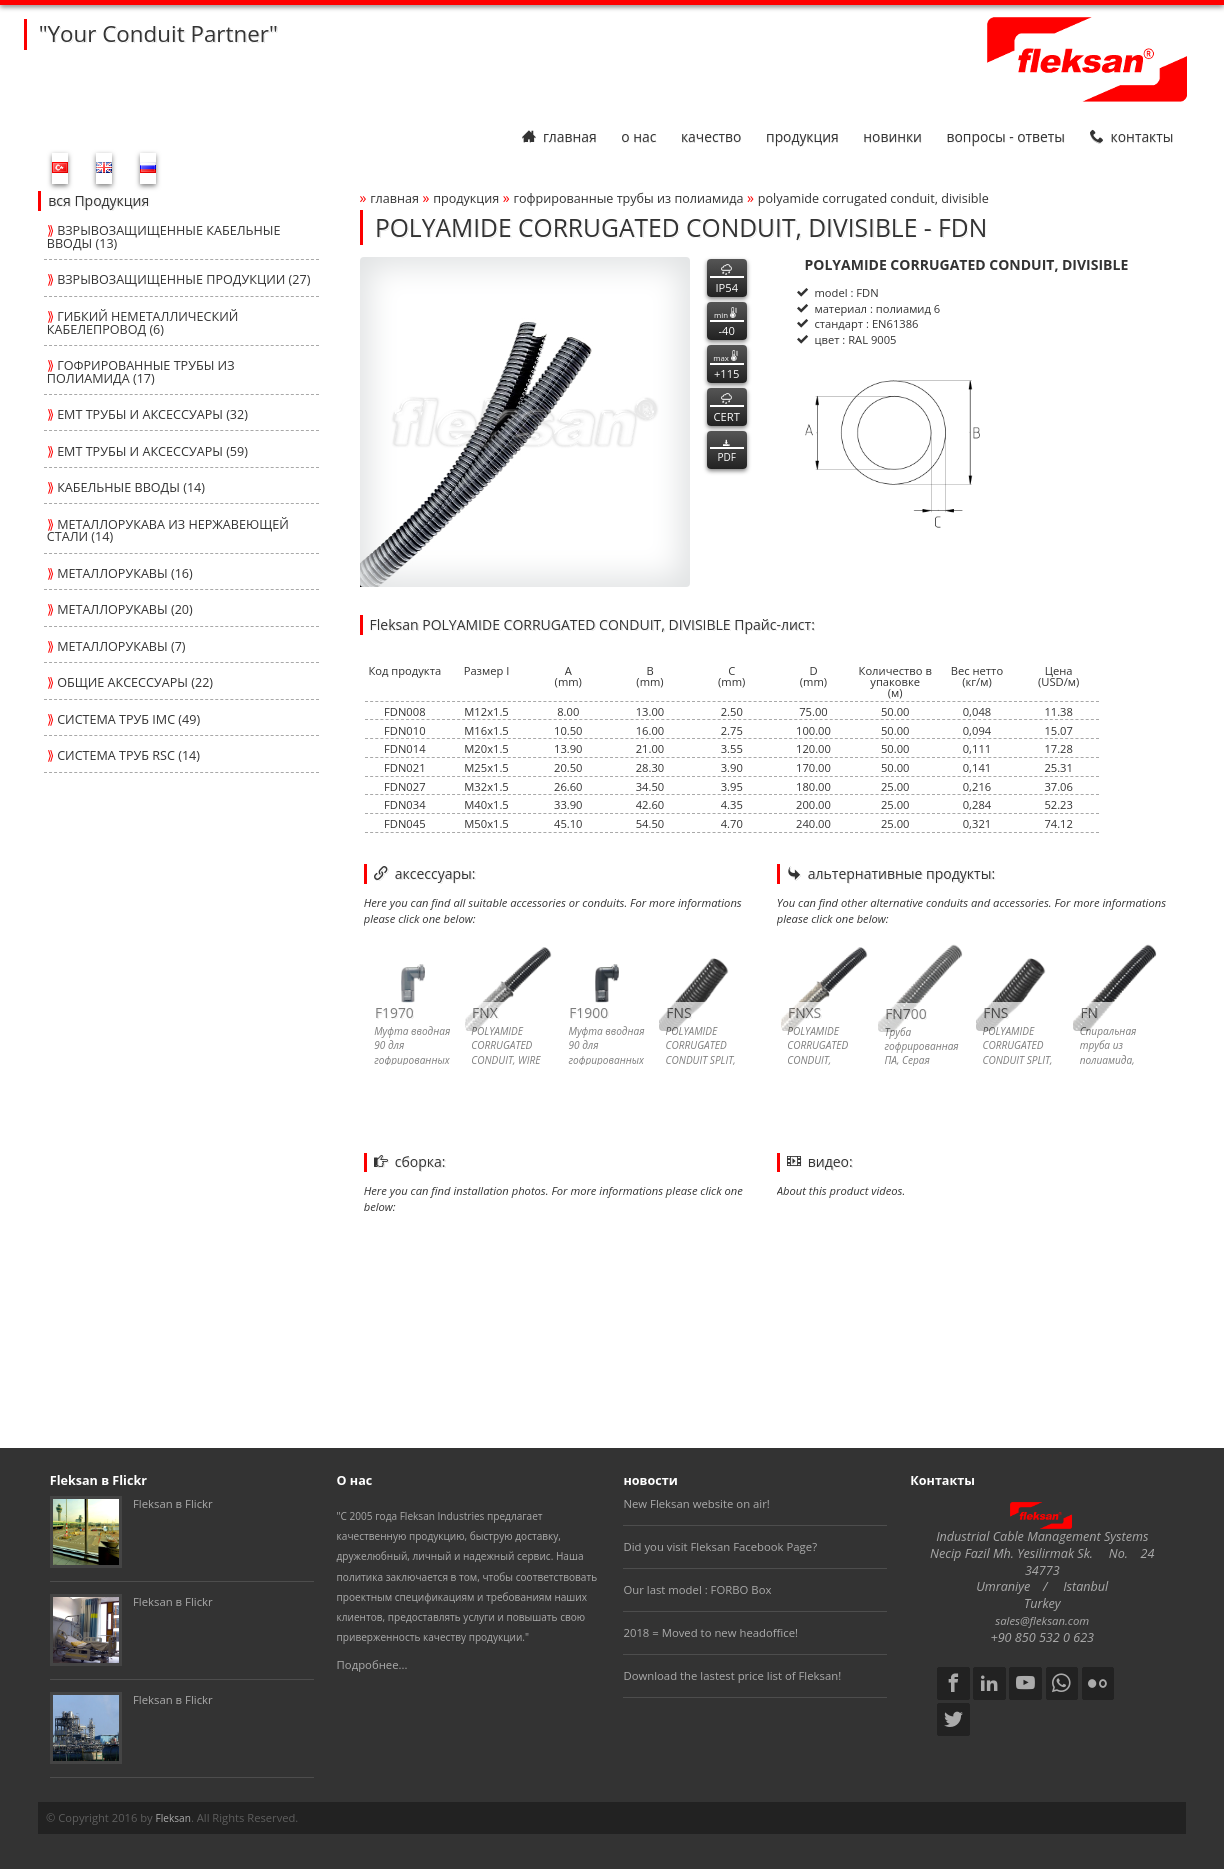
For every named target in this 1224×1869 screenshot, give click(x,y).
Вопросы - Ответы (1006, 136)
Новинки (892, 136)
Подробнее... (372, 1664)
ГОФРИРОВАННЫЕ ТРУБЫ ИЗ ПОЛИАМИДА (628, 198)
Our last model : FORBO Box (697, 1589)
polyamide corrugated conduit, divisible (873, 198)
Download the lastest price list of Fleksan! (732, 1675)
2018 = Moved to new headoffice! (710, 1632)
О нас (638, 136)
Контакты (1132, 136)
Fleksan (173, 1818)
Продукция (802, 136)
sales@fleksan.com (1042, 1620)
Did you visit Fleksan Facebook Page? (720, 1546)
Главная (559, 136)
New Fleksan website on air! (696, 1503)
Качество (711, 136)
